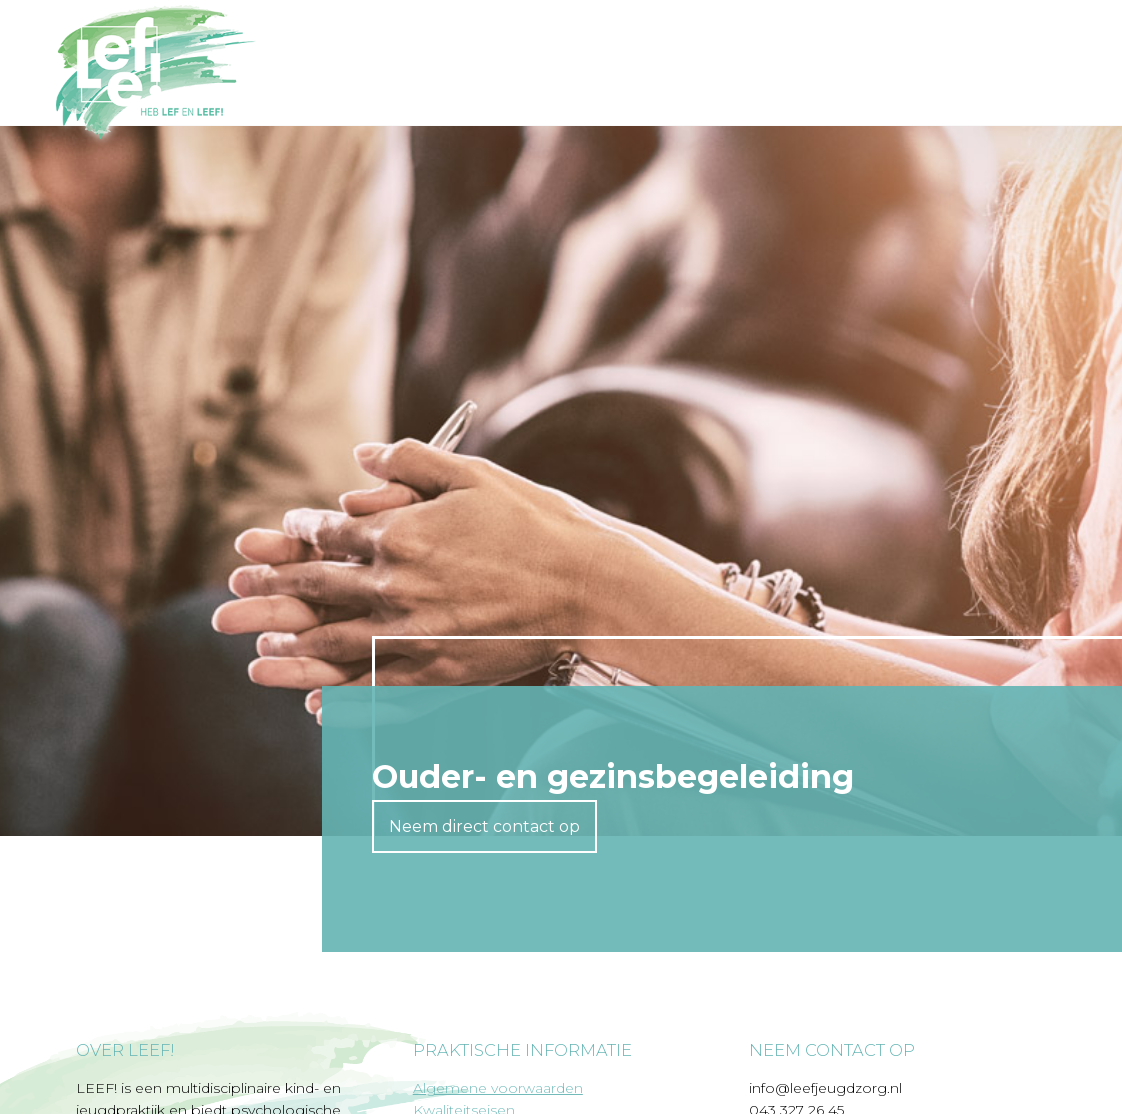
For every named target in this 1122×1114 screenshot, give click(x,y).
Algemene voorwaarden (498, 1088)
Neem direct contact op (484, 826)
